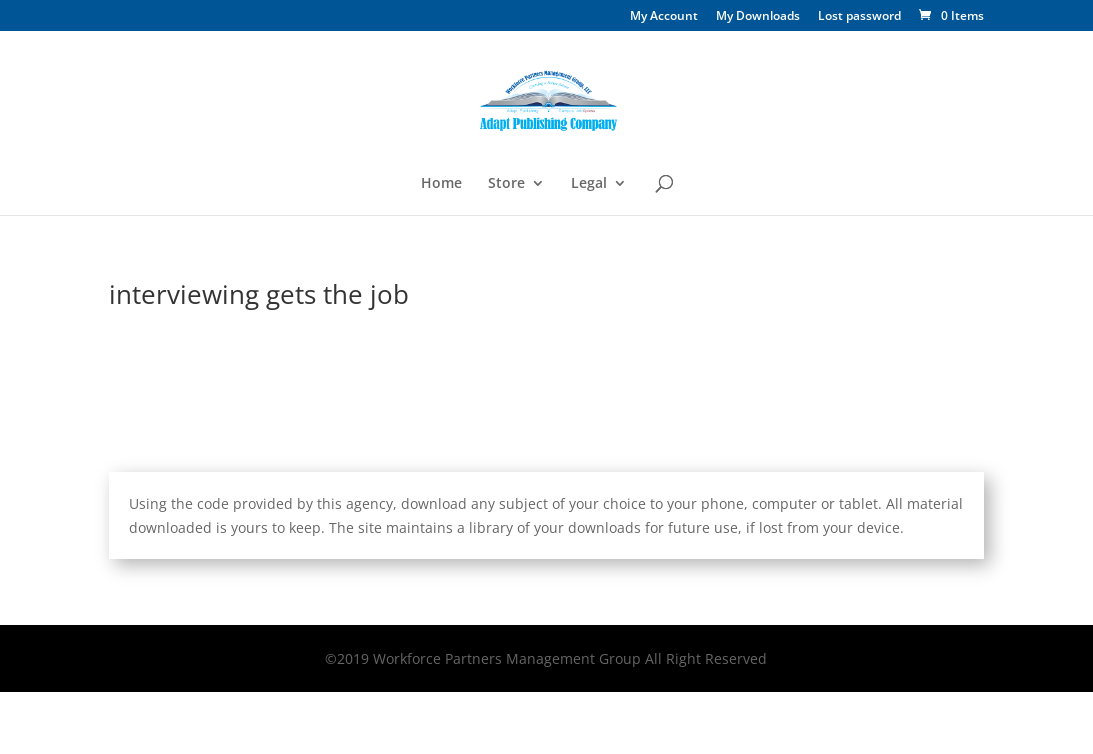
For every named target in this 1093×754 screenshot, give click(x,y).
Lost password (859, 17)
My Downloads (758, 17)
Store (506, 184)
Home (441, 184)
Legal (589, 184)
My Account (664, 17)
